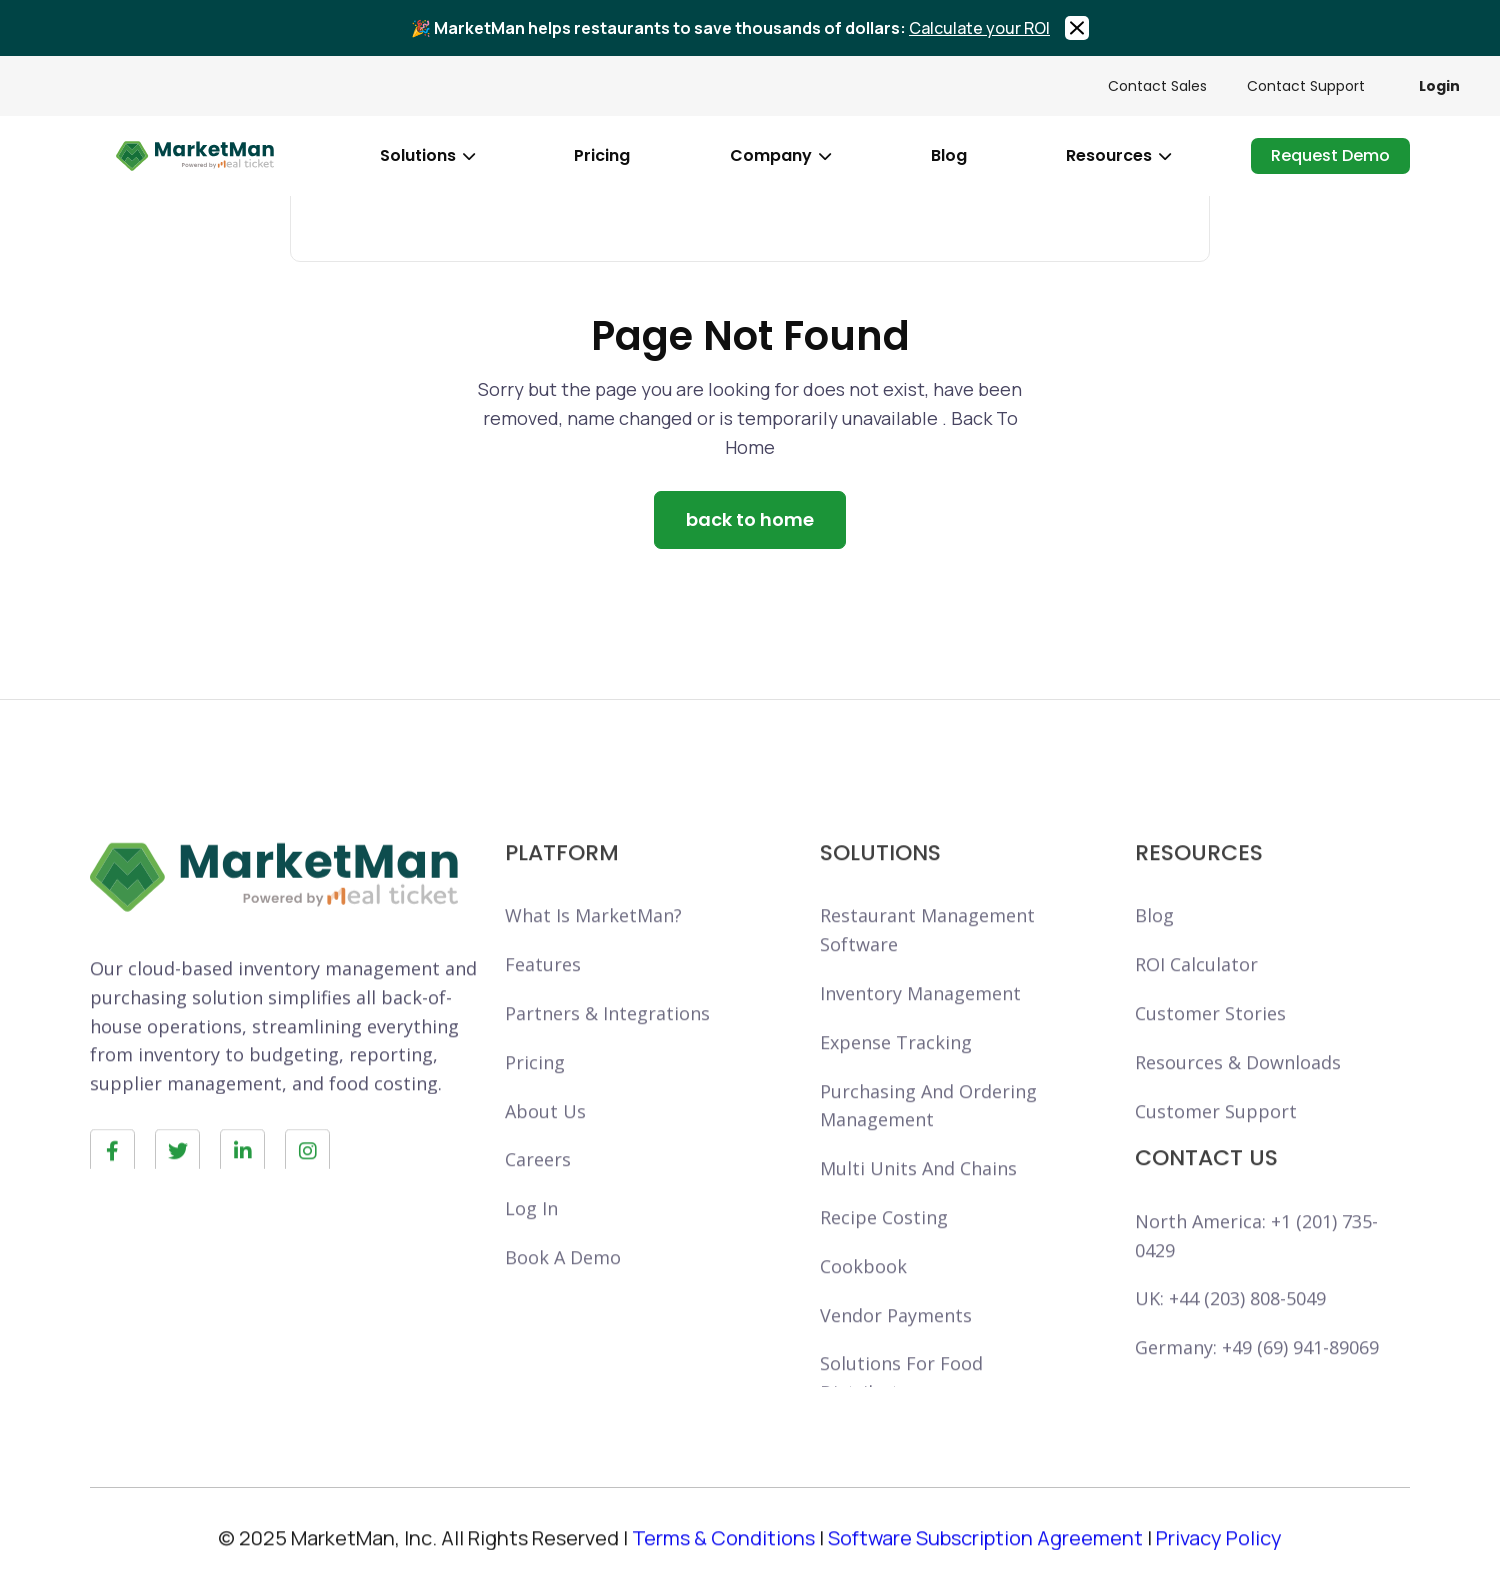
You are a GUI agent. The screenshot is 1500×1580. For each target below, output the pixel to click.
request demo (1330, 155)
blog (949, 155)
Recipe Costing (884, 1245)
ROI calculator (1196, 992)
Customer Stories (1210, 1041)
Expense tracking (896, 1070)
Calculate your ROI (979, 28)
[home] (195, 156)
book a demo (563, 1285)
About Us (545, 1139)
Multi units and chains (918, 1196)
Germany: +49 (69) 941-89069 (1257, 1375)
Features (543, 992)
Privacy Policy (1219, 1549)
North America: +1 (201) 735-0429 (1256, 1263)
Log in (531, 1236)
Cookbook (863, 1294)
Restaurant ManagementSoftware (927, 958)
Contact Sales (1157, 86)
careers (538, 1188)
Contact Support (1306, 86)
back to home (750, 519)
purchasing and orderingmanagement (928, 1133)
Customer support (1216, 1139)
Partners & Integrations (607, 1041)
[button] (427, 155)
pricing (602, 155)
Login (1439, 86)
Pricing (535, 1090)
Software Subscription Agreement (985, 1549)
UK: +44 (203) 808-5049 (1230, 1327)
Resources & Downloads (1238, 1090)
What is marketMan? (593, 944)
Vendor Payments (896, 1343)
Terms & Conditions (723, 1549)
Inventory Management (920, 1021)
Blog (1154, 944)
